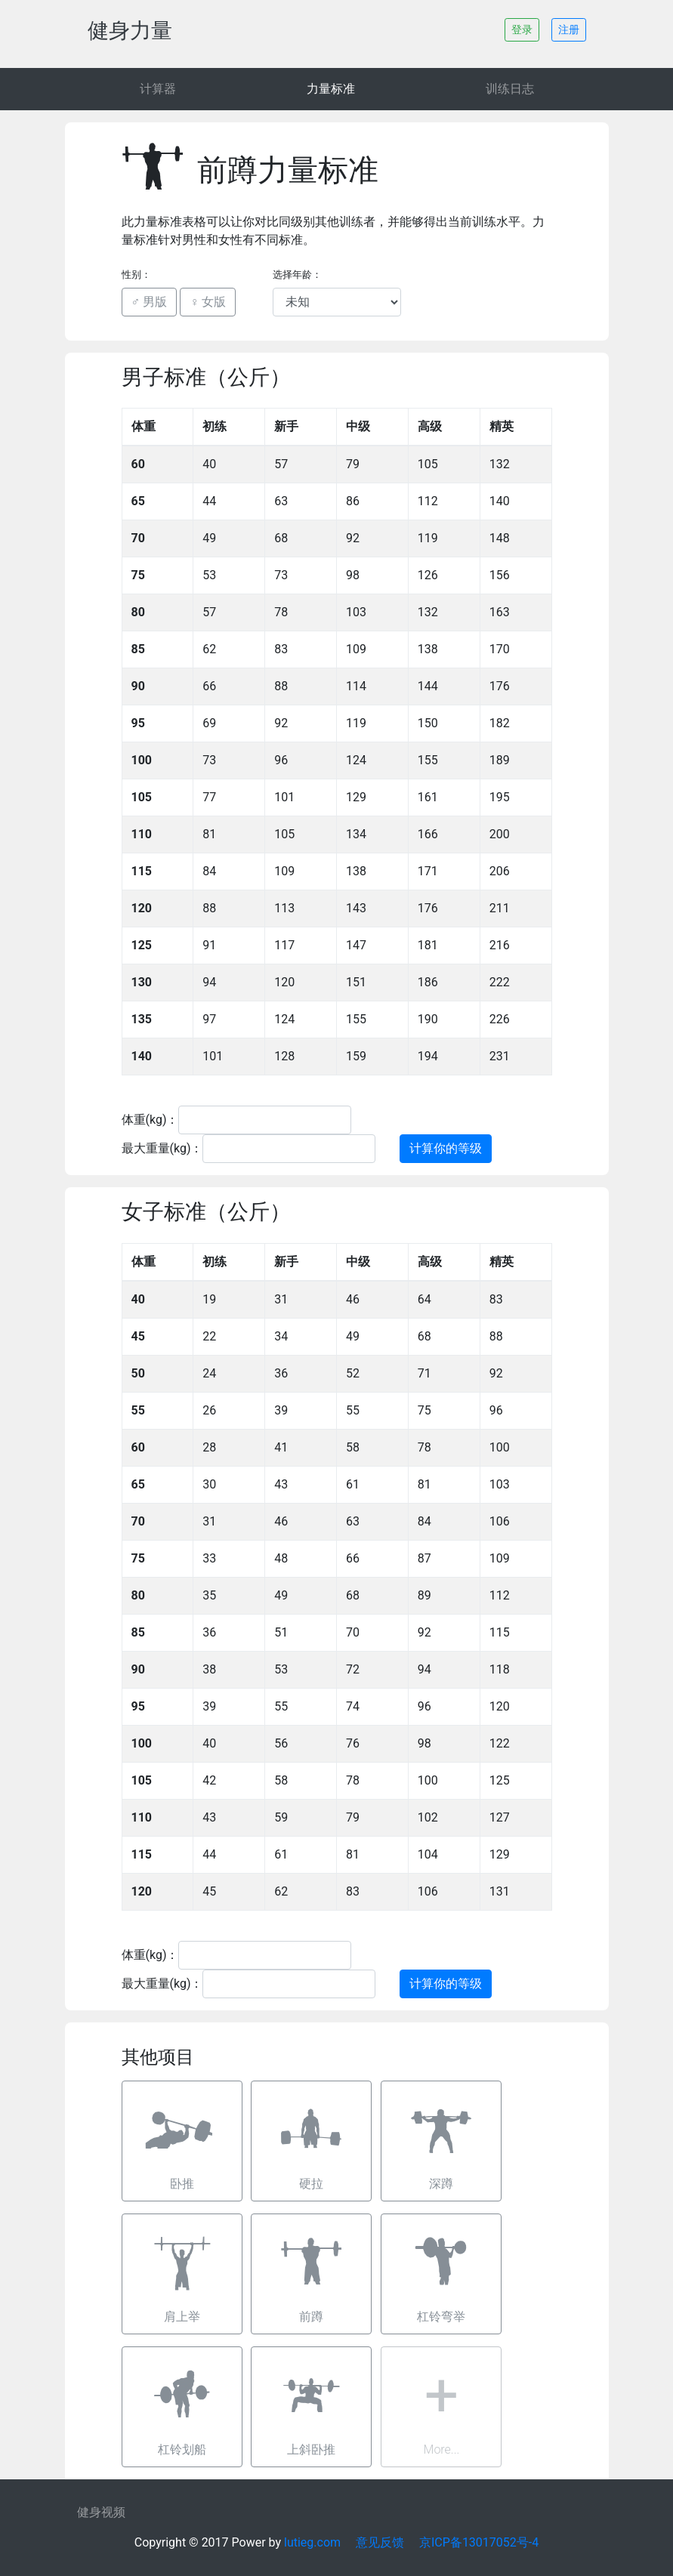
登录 (522, 29)
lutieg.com (312, 2542)
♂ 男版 (149, 302)
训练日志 (510, 89)
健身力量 (130, 30)
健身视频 (101, 2512)
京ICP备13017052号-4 (479, 2542)
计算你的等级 (445, 1148)
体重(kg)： (150, 1119)
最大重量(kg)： (162, 1148)
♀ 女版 (208, 302)
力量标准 (331, 89)
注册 (568, 29)
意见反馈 (380, 2542)
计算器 (158, 89)
